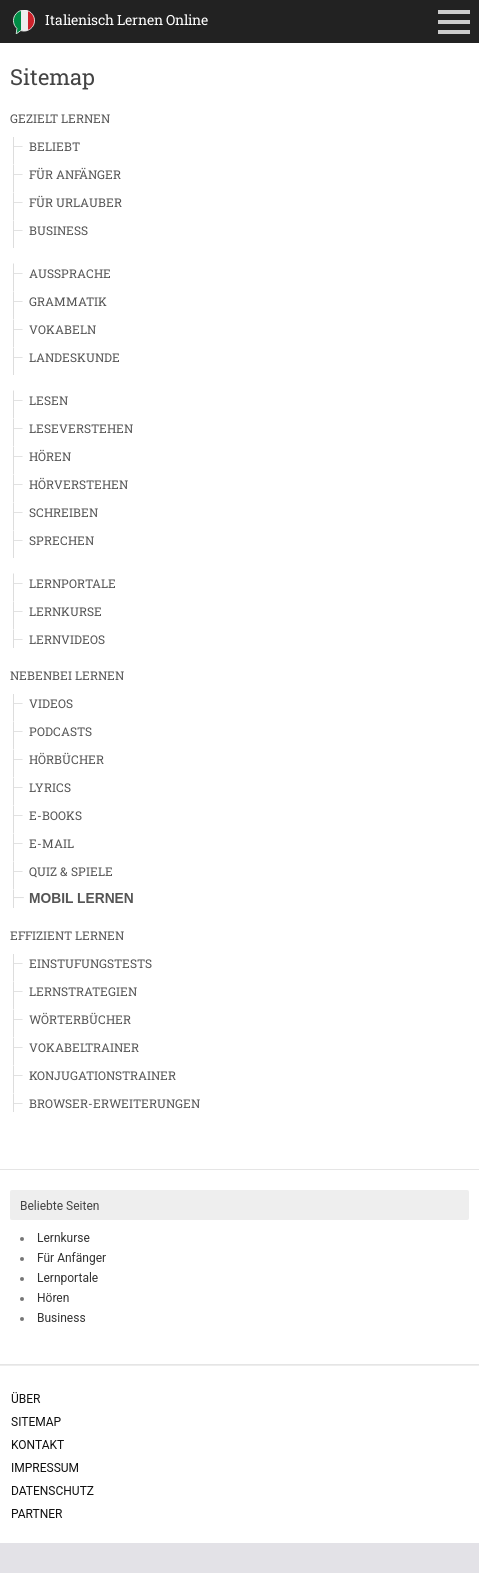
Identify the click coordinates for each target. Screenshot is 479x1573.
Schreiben (63, 512)
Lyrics (50, 787)
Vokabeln (62, 329)
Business (58, 230)
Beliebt (54, 146)
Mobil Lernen (81, 898)
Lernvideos (67, 639)
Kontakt (37, 1445)
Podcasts (60, 731)
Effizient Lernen (67, 935)
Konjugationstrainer (102, 1075)
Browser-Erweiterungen (114, 1103)
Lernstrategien (83, 991)
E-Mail (51, 843)
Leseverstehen (81, 428)
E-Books (55, 815)
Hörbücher (66, 759)
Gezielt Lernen (60, 118)
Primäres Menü (458, 24)
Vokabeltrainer (84, 1047)
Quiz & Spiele (71, 871)
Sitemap (36, 1422)
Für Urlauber (75, 202)
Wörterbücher (80, 1019)
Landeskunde (74, 357)
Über (25, 1399)
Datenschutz (52, 1491)
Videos (51, 703)
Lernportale (72, 583)
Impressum (45, 1468)
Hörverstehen (78, 484)
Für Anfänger (75, 174)
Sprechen (61, 540)
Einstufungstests (90, 963)
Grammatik (68, 301)
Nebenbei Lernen (67, 675)
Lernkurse (65, 611)
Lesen (48, 400)
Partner (36, 1514)
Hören (50, 456)
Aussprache (70, 273)
